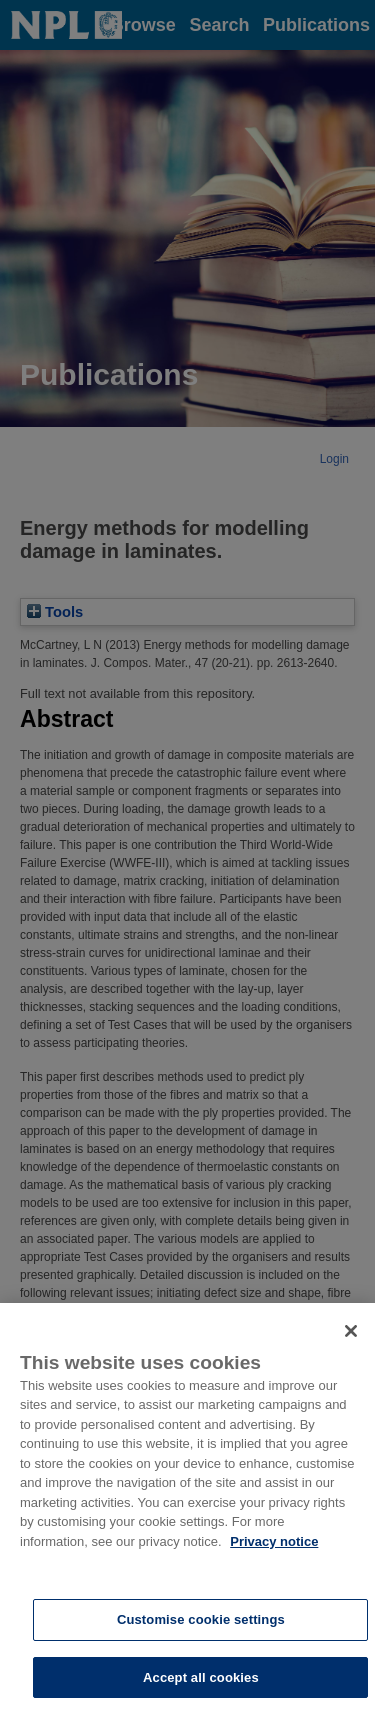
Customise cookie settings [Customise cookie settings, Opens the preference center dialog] (201, 1624)
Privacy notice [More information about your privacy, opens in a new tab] (274, 1546)
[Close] (351, 1336)
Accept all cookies (201, 1682)
